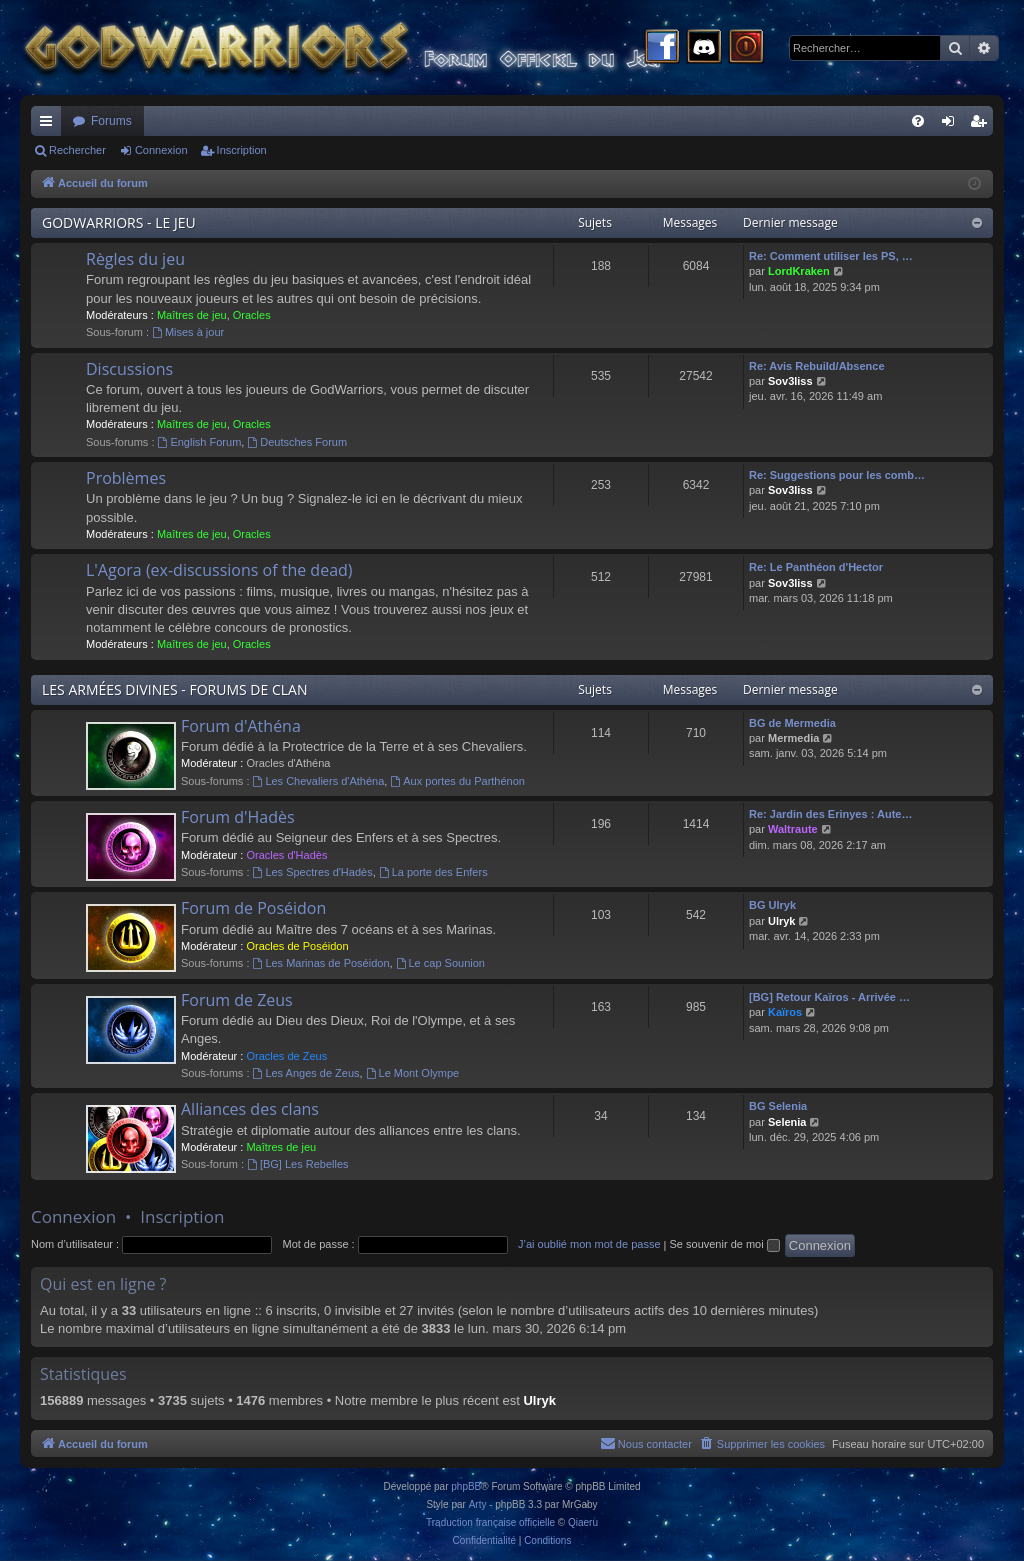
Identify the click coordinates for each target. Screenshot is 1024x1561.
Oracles (252, 315)
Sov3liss (790, 381)
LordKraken (799, 271)
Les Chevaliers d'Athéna (319, 781)
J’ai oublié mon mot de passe (589, 1244)
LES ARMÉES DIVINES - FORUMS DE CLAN (174, 689)
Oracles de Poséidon (297, 946)
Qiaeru (583, 1522)
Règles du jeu (135, 259)
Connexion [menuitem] (952, 125)
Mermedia (793, 738)
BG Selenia (778, 1106)
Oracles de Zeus (286, 1056)
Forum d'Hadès (238, 817)
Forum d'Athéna (241, 726)
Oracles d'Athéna (288, 763)
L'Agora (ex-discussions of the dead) (219, 570)
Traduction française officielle (490, 1522)
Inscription (242, 150)
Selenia (787, 1122)
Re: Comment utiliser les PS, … (831, 256)
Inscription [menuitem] (982, 125)
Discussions (129, 369)
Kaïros (785, 1012)
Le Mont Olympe (413, 1073)
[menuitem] (918, 121)
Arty (478, 1504)
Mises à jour (188, 332)
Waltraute (793, 829)
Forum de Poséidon (253, 908)
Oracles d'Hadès (286, 855)
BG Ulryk (772, 905)
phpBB (466, 1486)
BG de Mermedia (792, 723)
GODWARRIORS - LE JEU (119, 222)
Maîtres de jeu (192, 315)
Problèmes (126, 478)
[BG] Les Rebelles (298, 1164)
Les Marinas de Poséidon (321, 963)
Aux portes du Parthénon (457, 781)
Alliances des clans (250, 1109)
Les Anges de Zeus (306, 1073)
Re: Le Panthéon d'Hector (816, 567)
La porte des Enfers (433, 872)
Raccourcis (50, 125)
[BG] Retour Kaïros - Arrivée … (829, 997)
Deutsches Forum (297, 442)
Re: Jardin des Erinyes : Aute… (830, 814)
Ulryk (782, 921)
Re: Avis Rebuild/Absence (817, 366)
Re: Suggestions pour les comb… (837, 475)
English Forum (200, 442)
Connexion (161, 150)
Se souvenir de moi (725, 1244)
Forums (111, 121)
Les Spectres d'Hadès (313, 872)
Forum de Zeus (237, 1000)
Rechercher (77, 150)
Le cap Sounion (440, 963)
